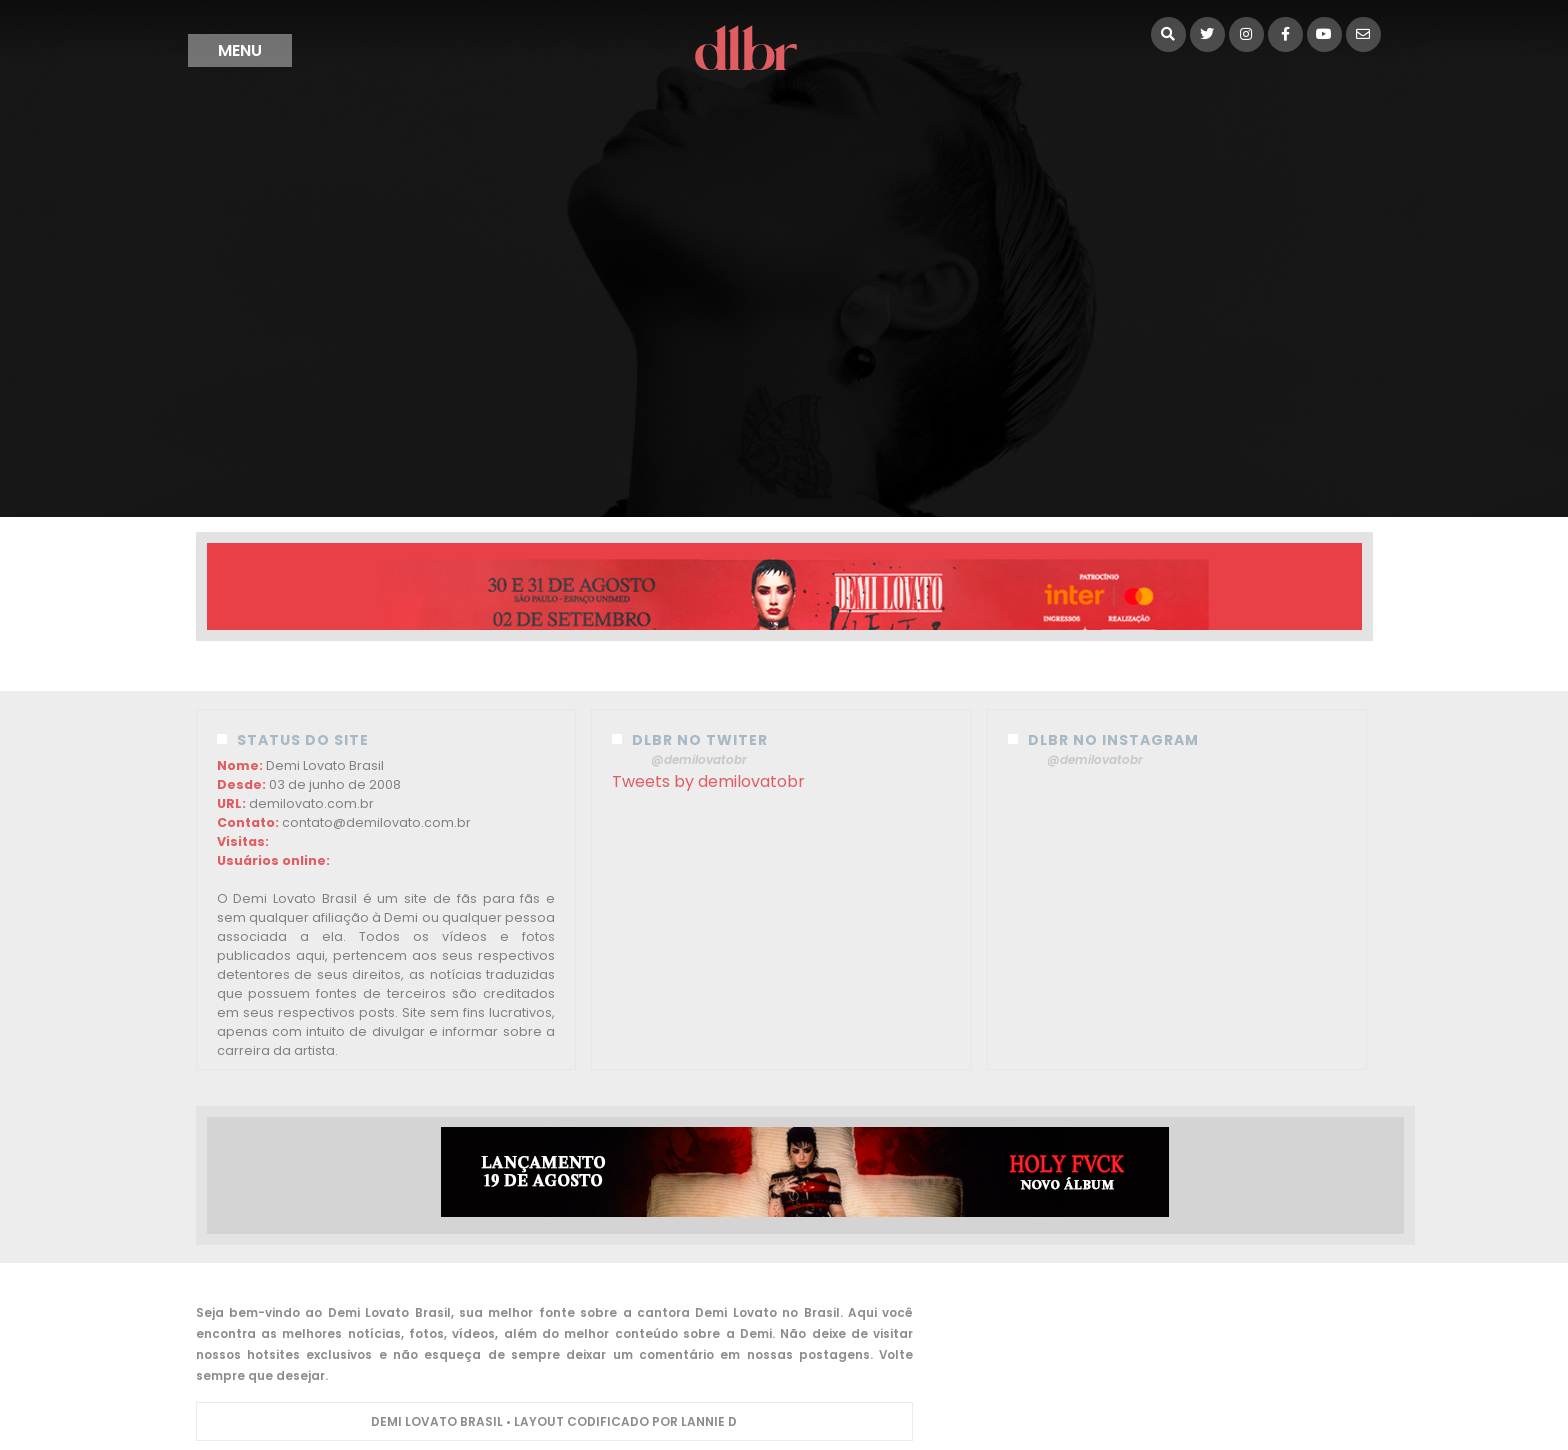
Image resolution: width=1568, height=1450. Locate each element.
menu (240, 50)
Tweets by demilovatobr (708, 781)
